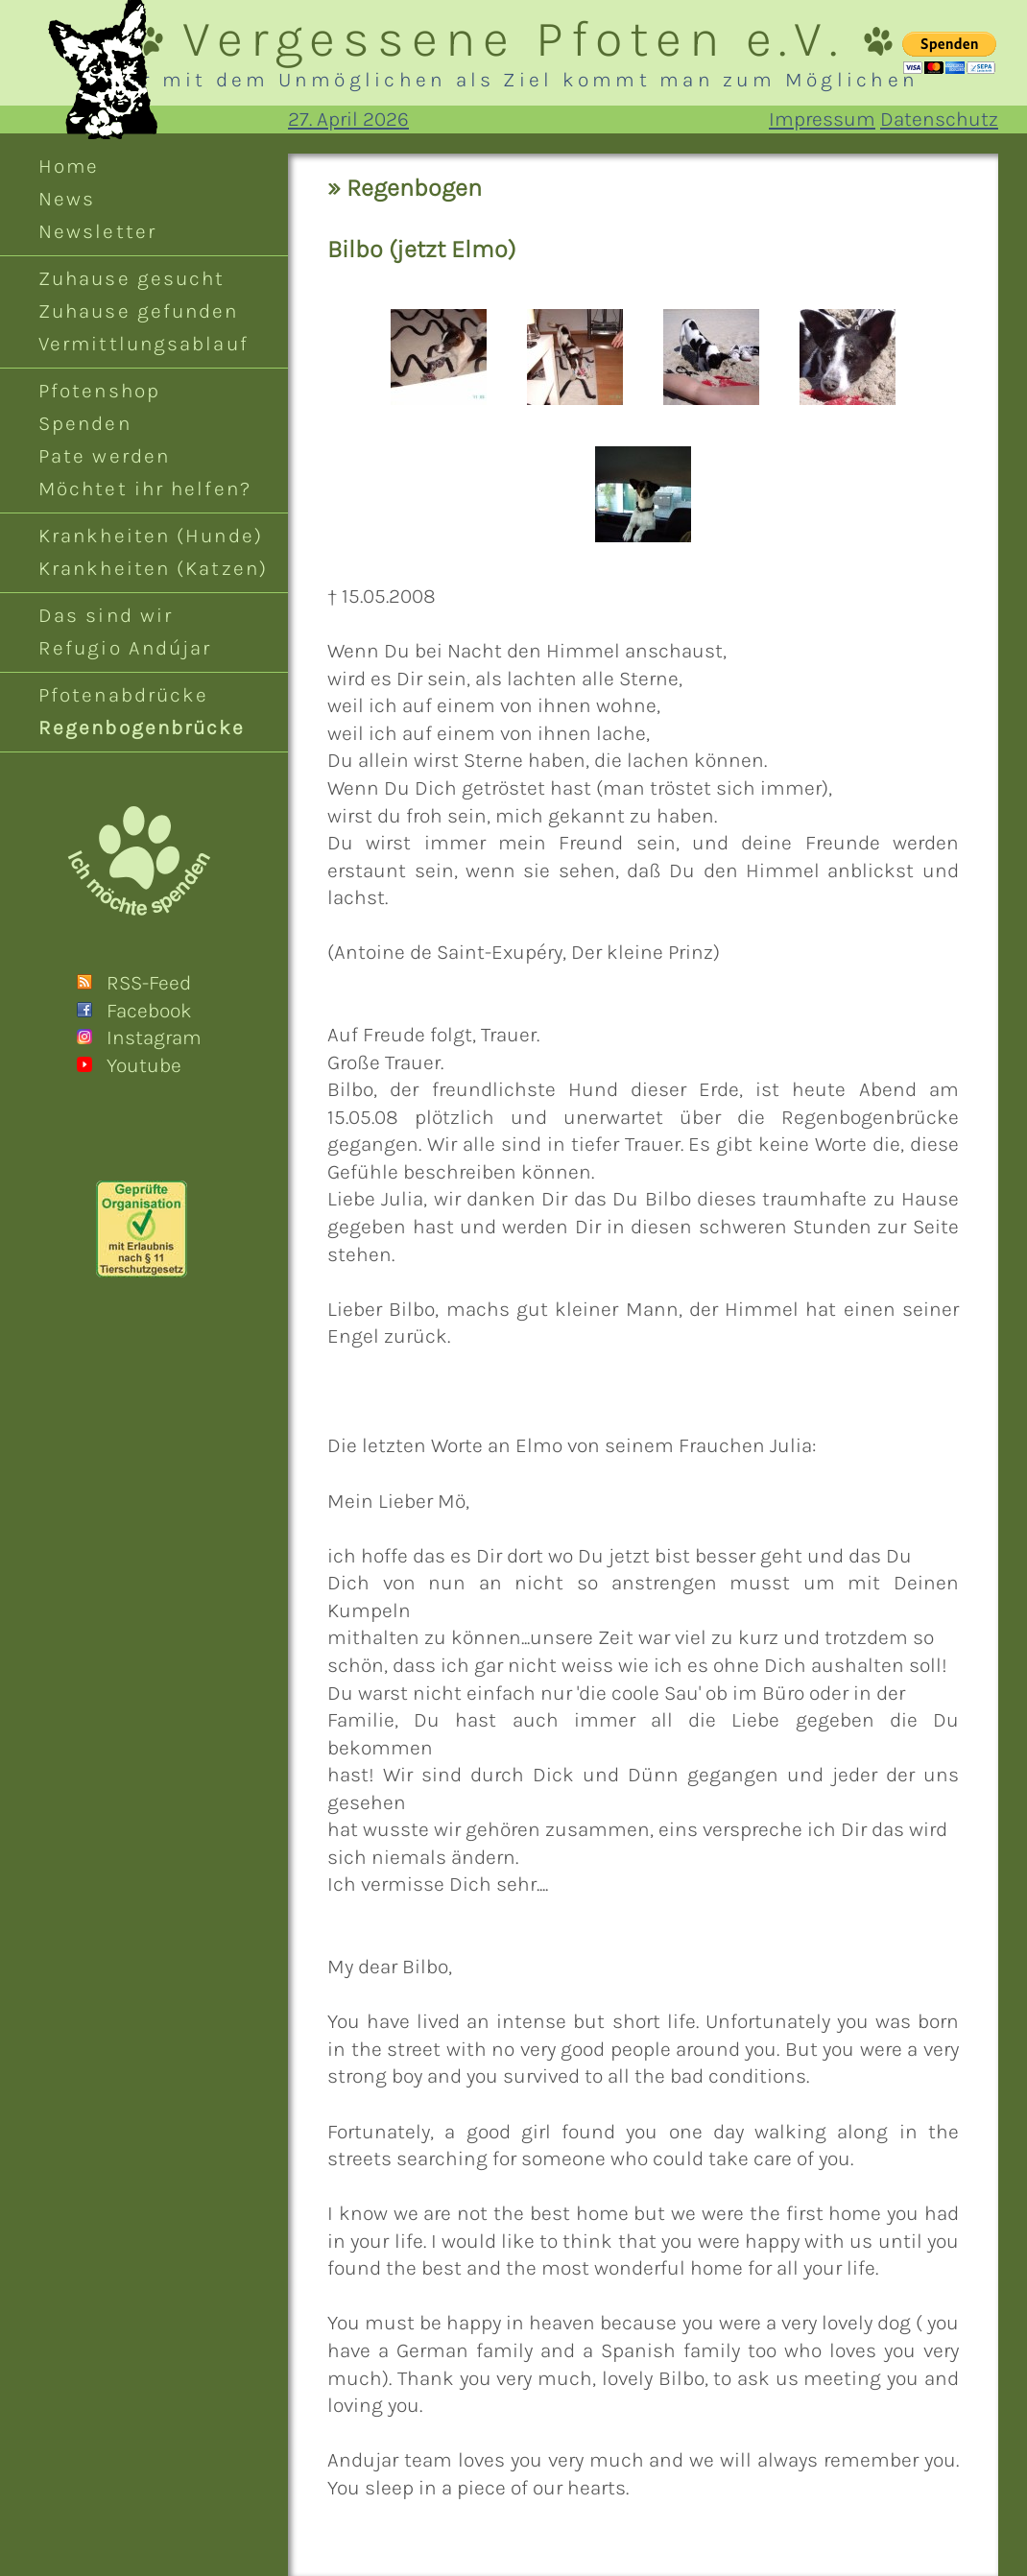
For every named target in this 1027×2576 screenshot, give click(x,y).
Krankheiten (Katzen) (153, 568)
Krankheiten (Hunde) (150, 535)
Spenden (84, 423)
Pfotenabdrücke (123, 694)
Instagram (154, 1037)
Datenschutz (939, 119)
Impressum (822, 119)
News (66, 198)
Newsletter (97, 231)
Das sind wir (105, 615)
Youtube (144, 1065)
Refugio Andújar (124, 647)
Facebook (149, 1010)
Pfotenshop (99, 390)
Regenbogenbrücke (142, 727)
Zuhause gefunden (138, 310)
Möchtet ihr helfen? (144, 488)
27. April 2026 (348, 119)
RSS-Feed (149, 982)
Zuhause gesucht (131, 278)
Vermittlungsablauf (143, 343)
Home (68, 166)
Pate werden (104, 455)
